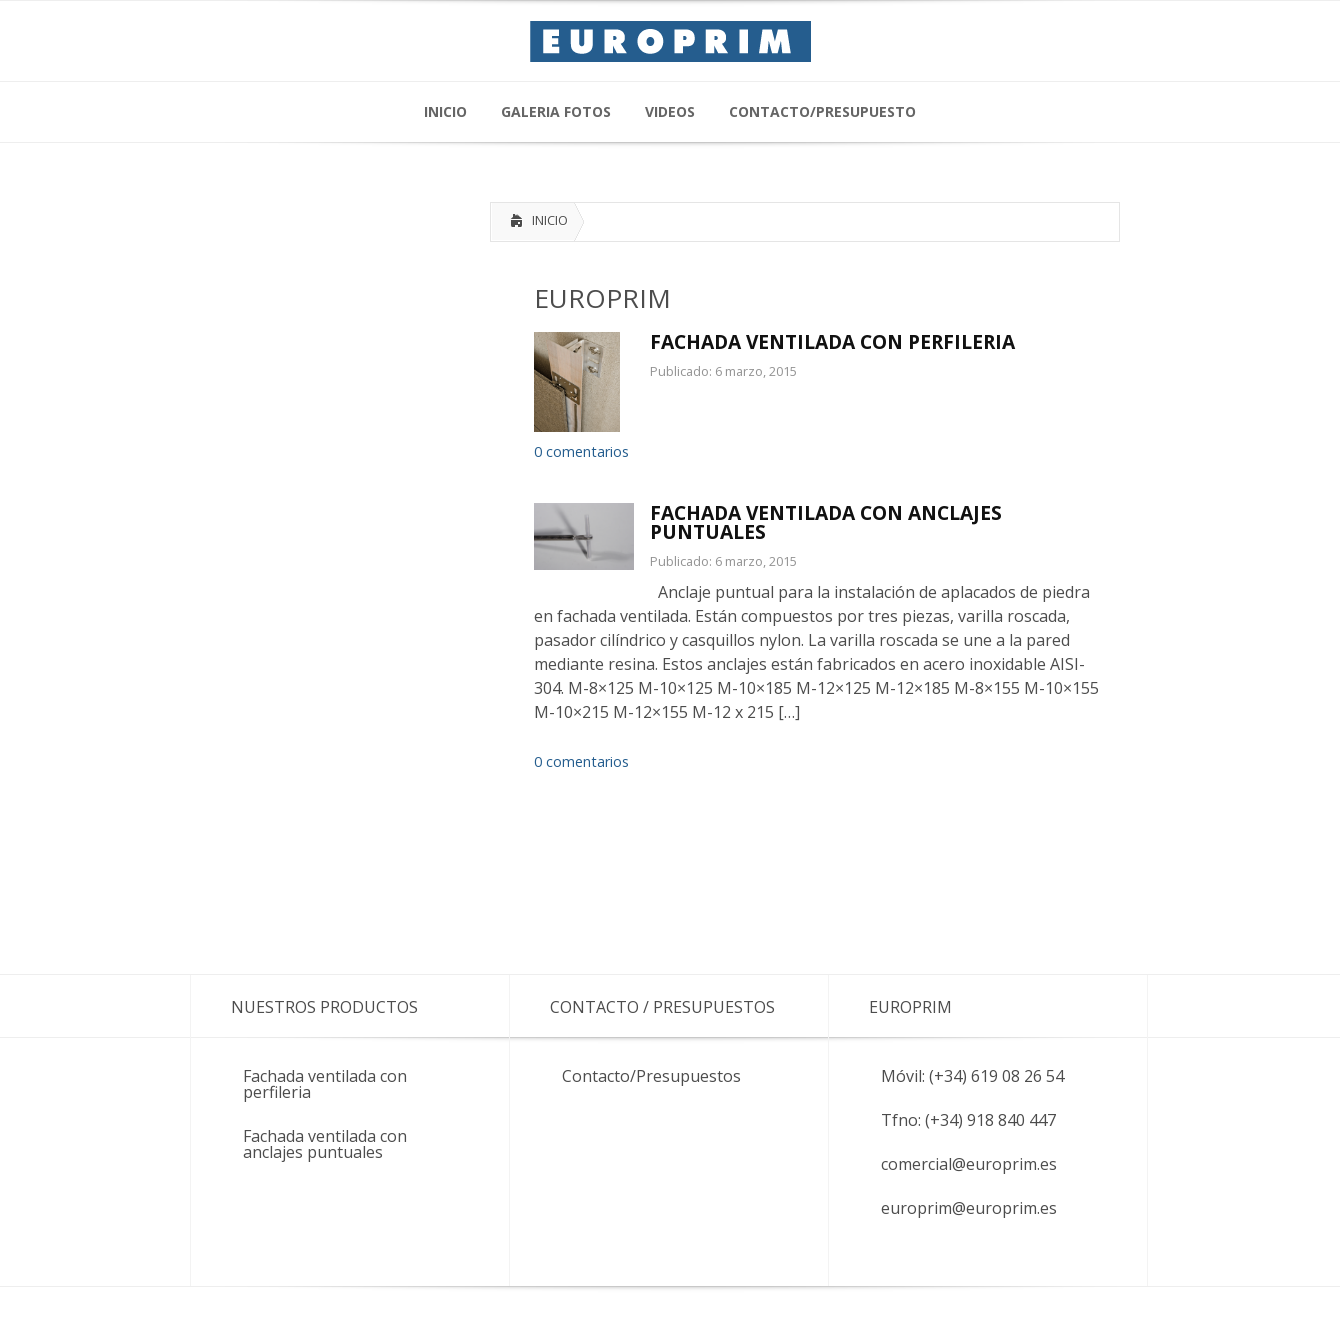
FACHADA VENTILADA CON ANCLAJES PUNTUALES (826, 522)
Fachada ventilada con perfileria (325, 1084)
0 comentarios (581, 451)
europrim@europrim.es (969, 1208)
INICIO (550, 220)
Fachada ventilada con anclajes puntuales (325, 1144)
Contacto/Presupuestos (651, 1076)
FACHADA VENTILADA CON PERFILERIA (832, 341)
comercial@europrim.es (969, 1164)
